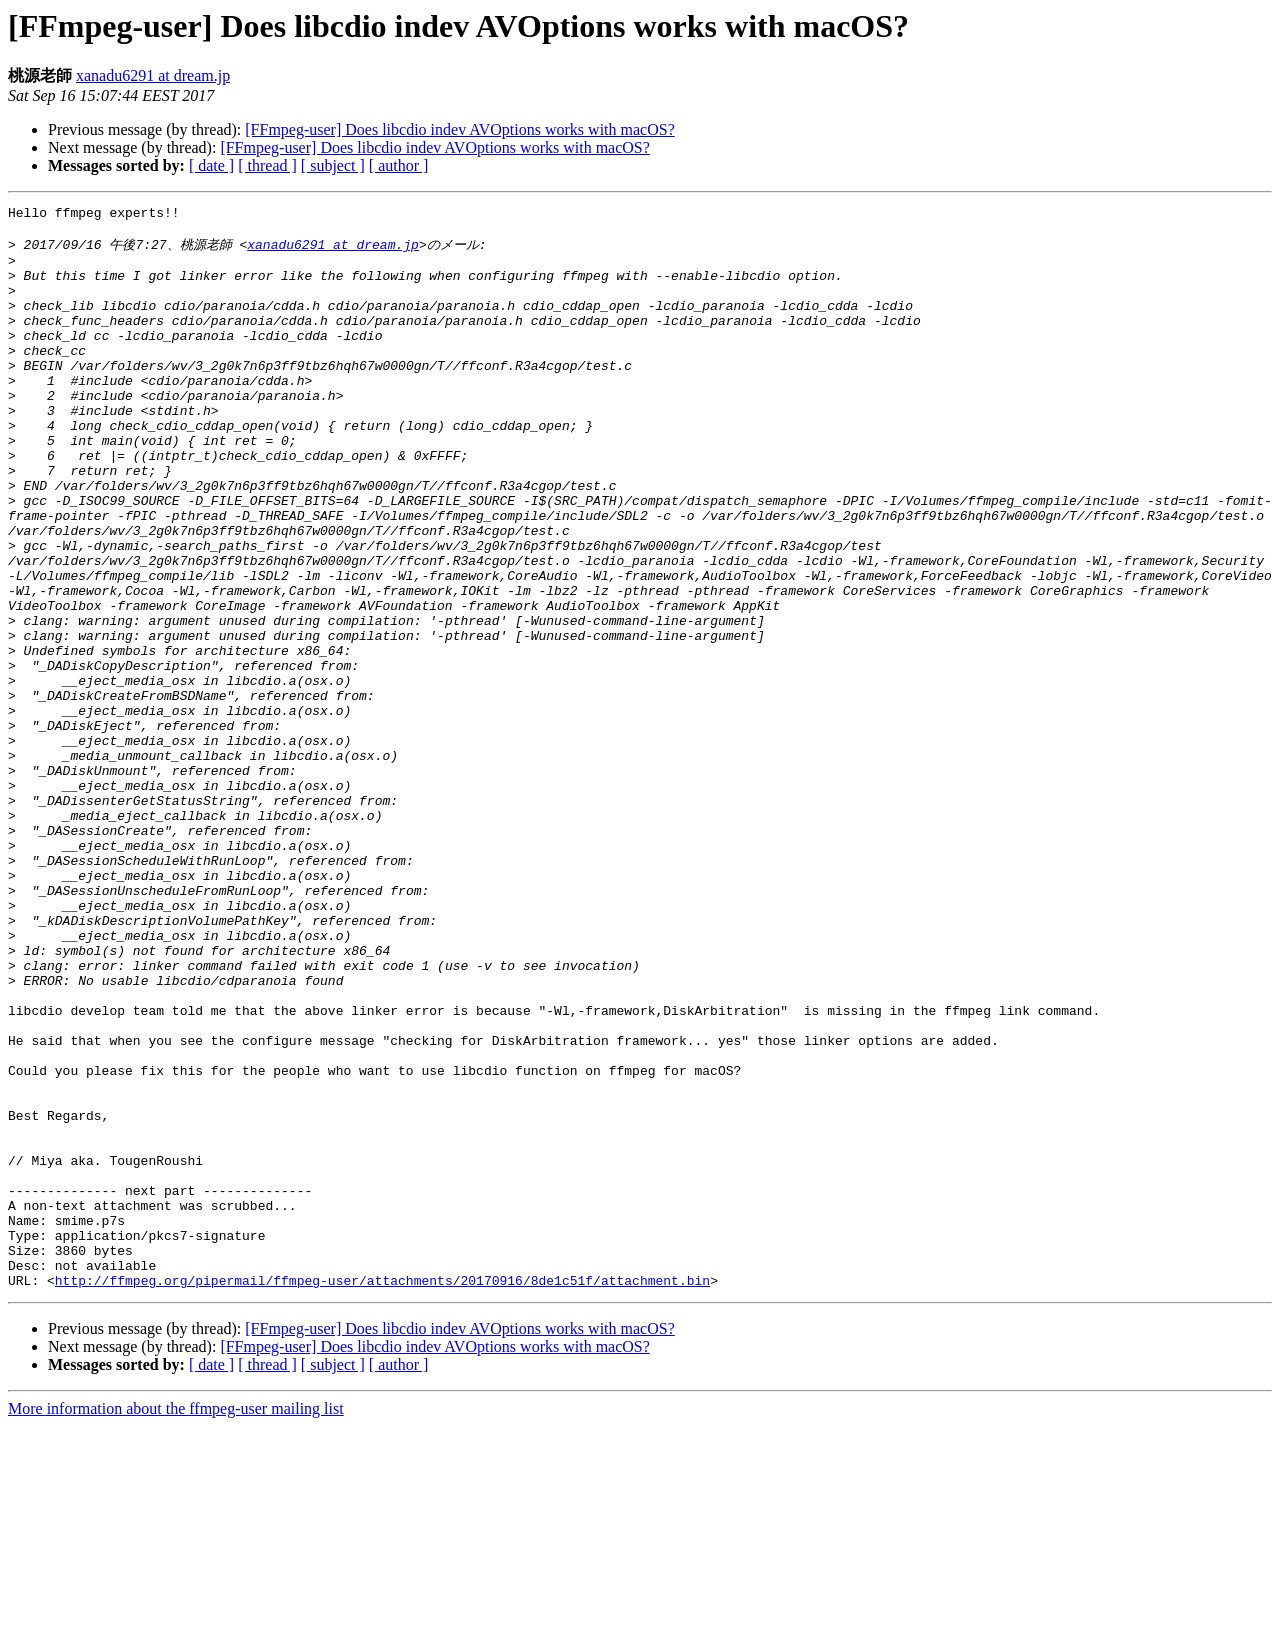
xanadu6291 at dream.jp (153, 75)
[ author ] (399, 165)
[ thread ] (267, 165)
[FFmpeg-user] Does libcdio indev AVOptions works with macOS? (459, 129)
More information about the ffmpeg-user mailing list (176, 1622)
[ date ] (211, 165)
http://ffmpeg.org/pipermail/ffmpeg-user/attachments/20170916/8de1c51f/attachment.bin (382, 1494)
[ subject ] (333, 165)
